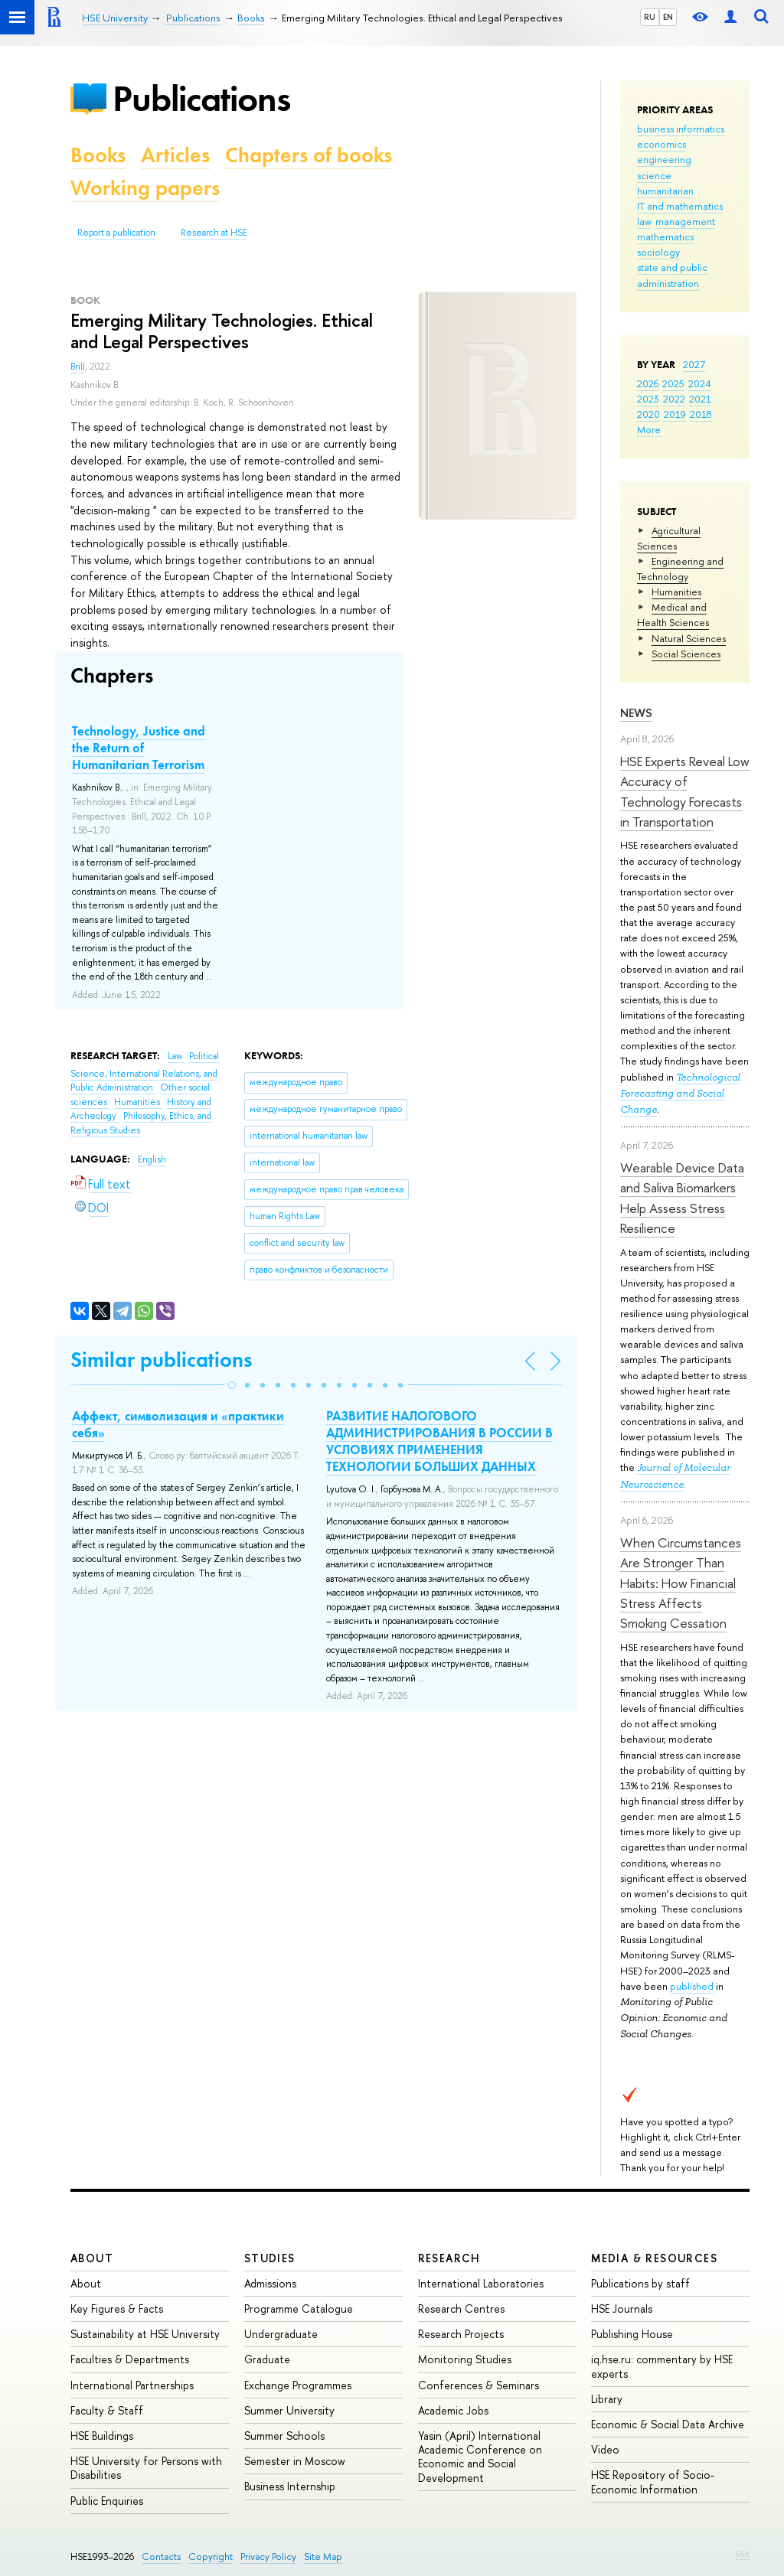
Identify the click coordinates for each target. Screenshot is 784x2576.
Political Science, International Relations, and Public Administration (144, 1072)
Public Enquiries (106, 2500)
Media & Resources (654, 2258)
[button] (232, 1385)
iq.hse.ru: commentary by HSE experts (662, 2366)
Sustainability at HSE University (145, 2334)
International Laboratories (481, 2283)
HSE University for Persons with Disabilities (146, 2468)
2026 (647, 383)
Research (449, 2258)
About (91, 2258)
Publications (201, 98)
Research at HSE (214, 233)
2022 (674, 399)
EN (668, 16)
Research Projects (461, 2334)
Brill (77, 366)
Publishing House (632, 2334)
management (685, 221)
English (152, 1159)
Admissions (270, 2283)
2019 (675, 414)
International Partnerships (132, 2385)
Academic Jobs (453, 2410)
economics (661, 144)
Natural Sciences (689, 638)
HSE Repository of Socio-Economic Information (652, 2481)
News (636, 713)
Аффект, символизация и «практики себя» (178, 1424)
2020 (648, 414)
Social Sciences (686, 653)
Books (98, 155)
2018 (701, 414)
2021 (700, 399)
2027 (694, 364)
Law (176, 1056)
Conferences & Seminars (478, 2385)
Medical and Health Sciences (673, 614)
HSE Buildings (101, 2435)
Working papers (145, 187)
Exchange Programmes (297, 2385)
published (692, 1986)
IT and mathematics (680, 206)
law (644, 221)
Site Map (323, 2556)
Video (605, 2449)
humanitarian (665, 190)
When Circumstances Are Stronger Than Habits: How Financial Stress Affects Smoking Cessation (680, 1583)
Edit (743, 2553)
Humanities (676, 591)
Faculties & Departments (129, 2359)
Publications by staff (640, 2283)
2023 (648, 399)
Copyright (210, 2556)
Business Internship (289, 2486)
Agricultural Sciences (669, 538)
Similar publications (161, 1359)
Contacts (161, 2556)
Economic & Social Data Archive (667, 2424)
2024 (699, 383)
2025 (673, 383)
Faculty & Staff (106, 2410)
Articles (175, 155)
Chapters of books (308, 155)
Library (606, 2399)
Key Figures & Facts (116, 2308)
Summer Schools (284, 2435)
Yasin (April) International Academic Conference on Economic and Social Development (480, 2456)
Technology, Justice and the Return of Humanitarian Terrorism (138, 747)
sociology (658, 252)
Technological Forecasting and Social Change (680, 1093)
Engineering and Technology (680, 568)
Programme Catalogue (298, 2308)
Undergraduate (281, 2334)
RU (649, 16)
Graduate (267, 2359)
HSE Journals (621, 2308)
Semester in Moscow (294, 2461)
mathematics (665, 236)
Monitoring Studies (464, 2359)
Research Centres (461, 2308)
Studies (270, 2258)
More (649, 429)
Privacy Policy (268, 2556)
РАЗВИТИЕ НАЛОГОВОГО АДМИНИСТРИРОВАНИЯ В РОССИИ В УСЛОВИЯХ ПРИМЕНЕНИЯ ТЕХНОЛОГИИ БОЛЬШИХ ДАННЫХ (439, 1441)
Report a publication (116, 233)
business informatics (680, 128)
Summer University (289, 2410)
